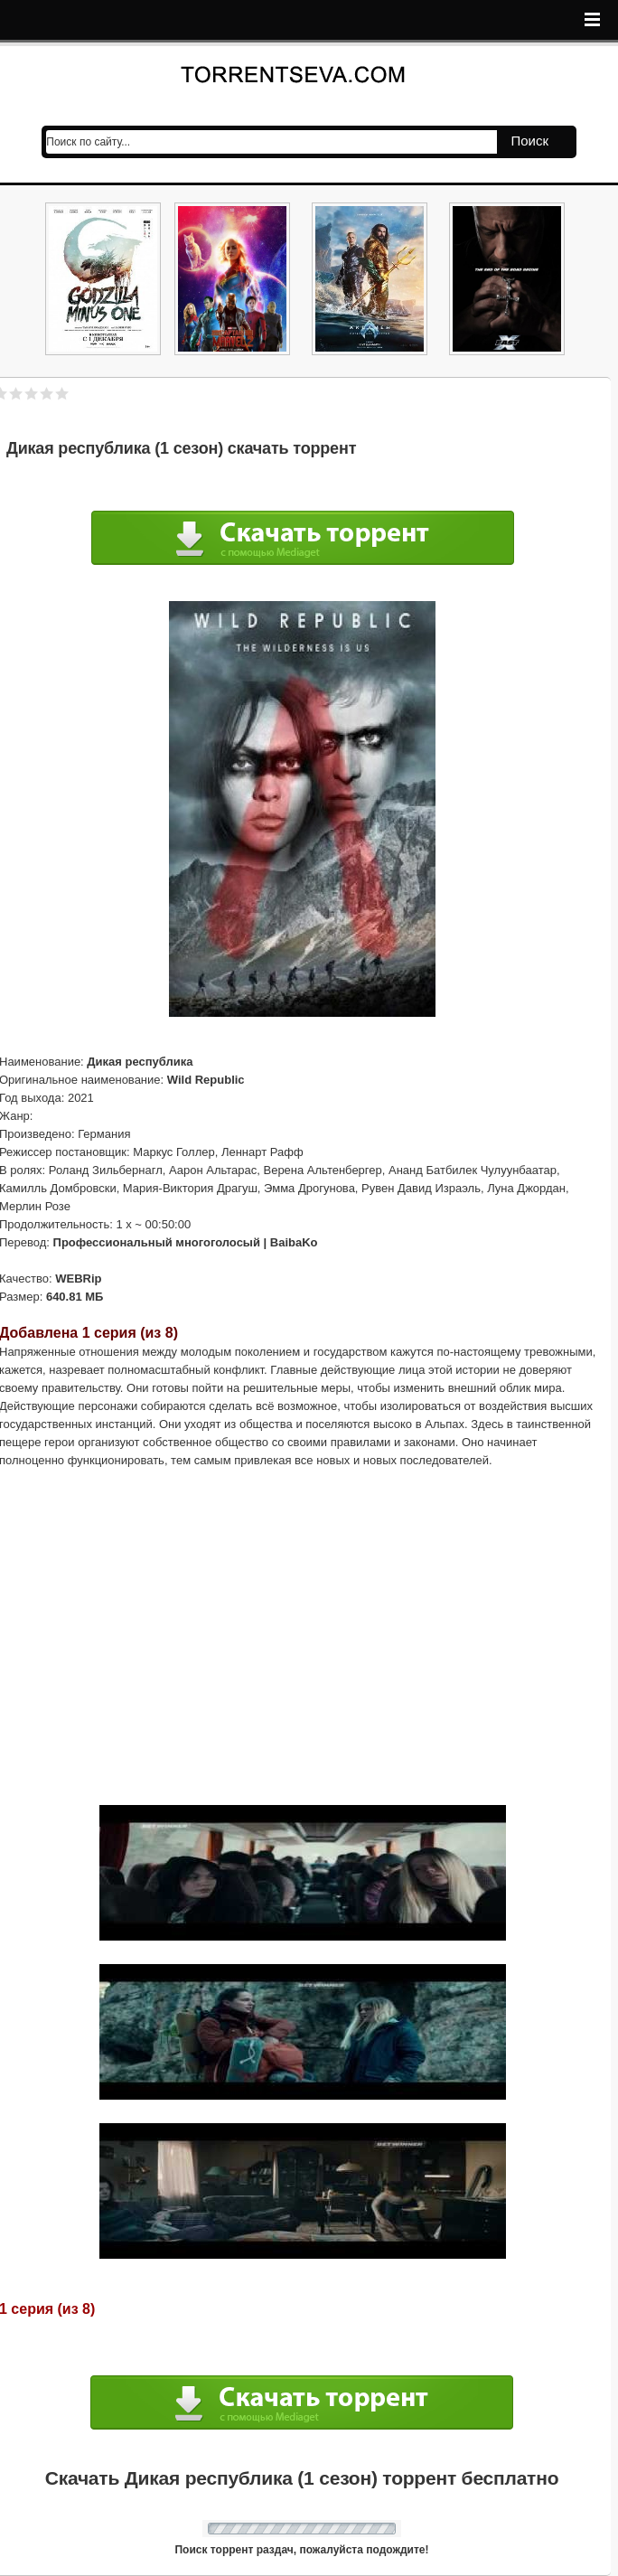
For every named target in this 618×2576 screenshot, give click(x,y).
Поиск (529, 140)
